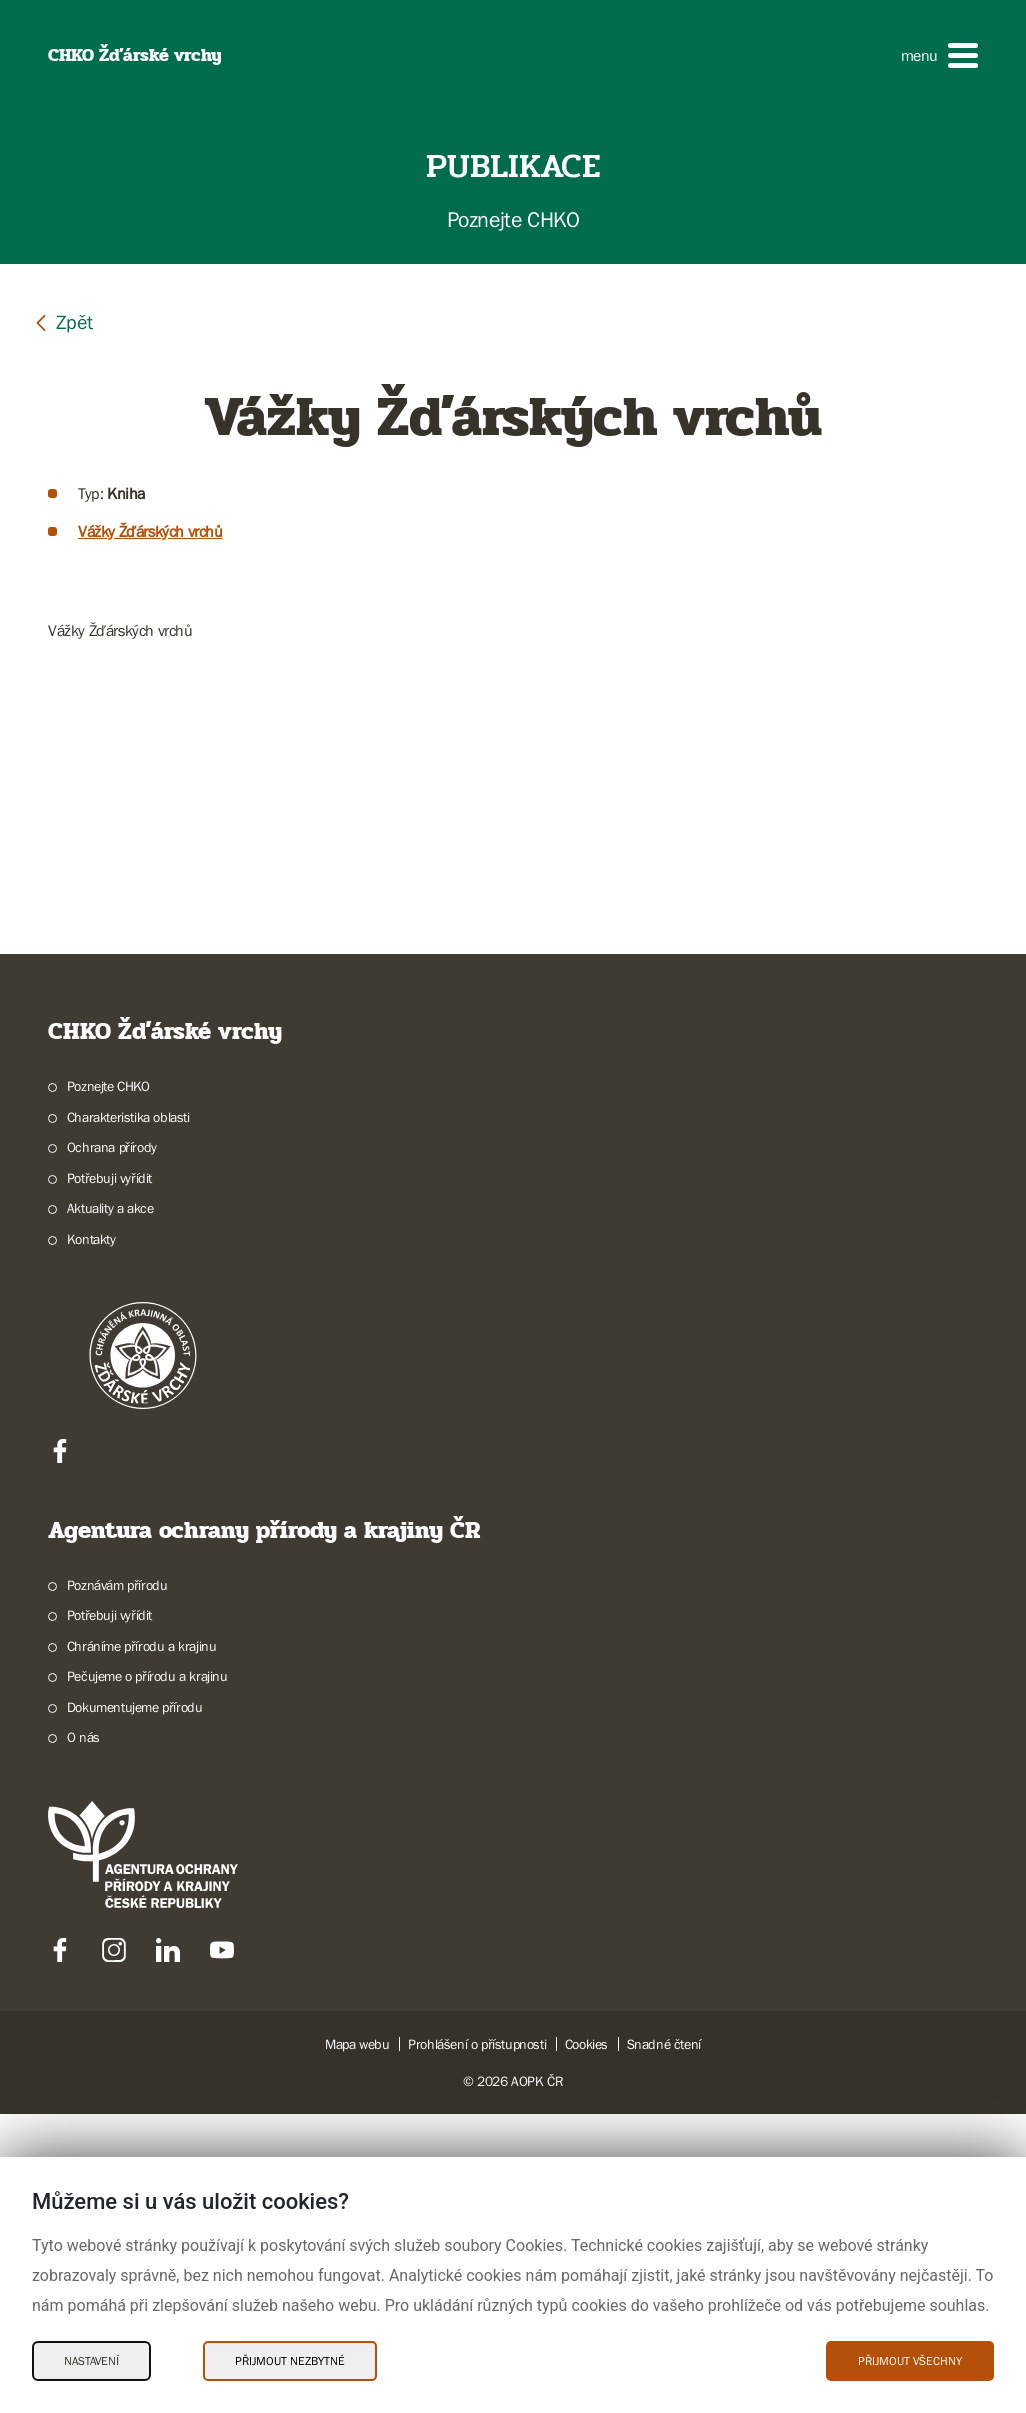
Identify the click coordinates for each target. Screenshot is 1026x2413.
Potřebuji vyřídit (109, 1477)
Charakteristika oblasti (128, 1416)
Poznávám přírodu (117, 1884)
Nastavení (91, 2361)
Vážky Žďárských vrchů (150, 531)
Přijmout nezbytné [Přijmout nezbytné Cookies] (290, 2361)
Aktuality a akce (110, 1507)
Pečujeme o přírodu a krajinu (147, 1975)
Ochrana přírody (112, 1446)
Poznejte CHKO (108, 1385)
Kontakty (91, 1538)
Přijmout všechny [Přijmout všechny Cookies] (910, 2361)
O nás (83, 2036)
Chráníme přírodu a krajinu (142, 1945)
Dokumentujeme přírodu (135, 2006)
